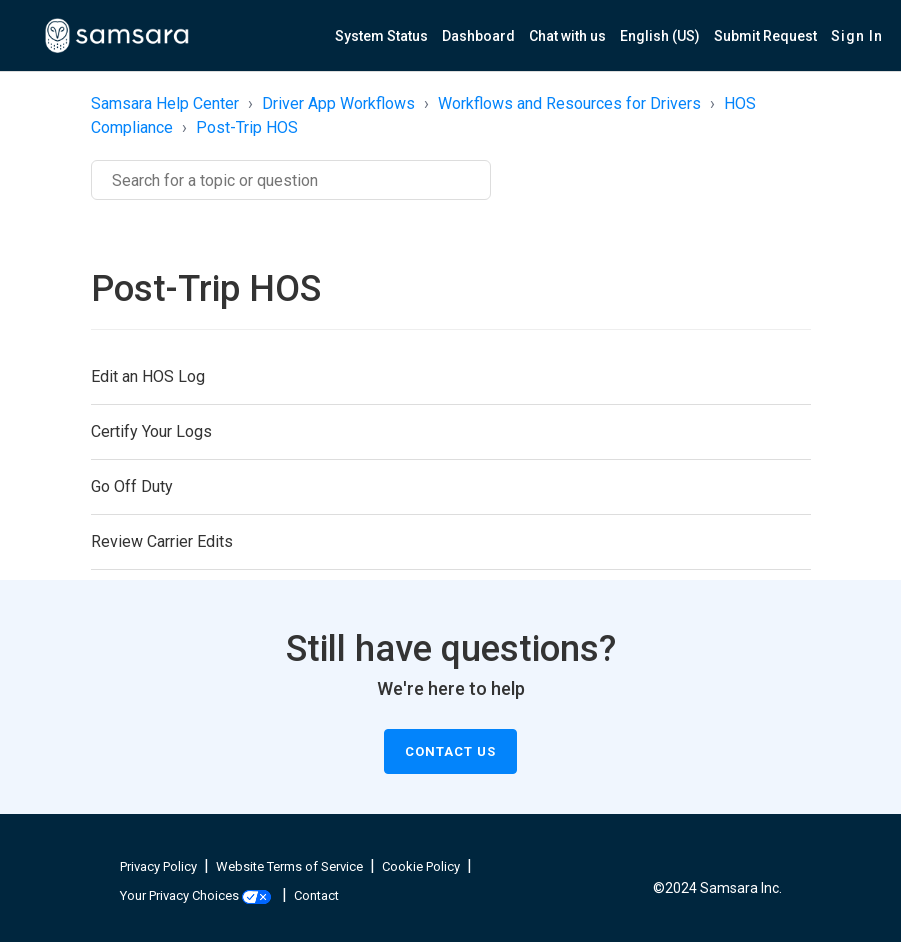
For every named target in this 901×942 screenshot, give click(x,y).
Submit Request (765, 36)
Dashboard (478, 36)
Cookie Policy (421, 866)
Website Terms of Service (289, 866)
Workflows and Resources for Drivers (569, 103)
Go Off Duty (132, 486)
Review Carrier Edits (162, 541)
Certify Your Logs (151, 431)
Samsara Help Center (165, 103)
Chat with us (567, 36)
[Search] (291, 180)
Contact (316, 895)
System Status (381, 36)
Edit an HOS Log (148, 376)
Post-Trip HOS (247, 127)
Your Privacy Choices (195, 895)
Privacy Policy (158, 866)
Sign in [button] (857, 36)
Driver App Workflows (338, 103)
